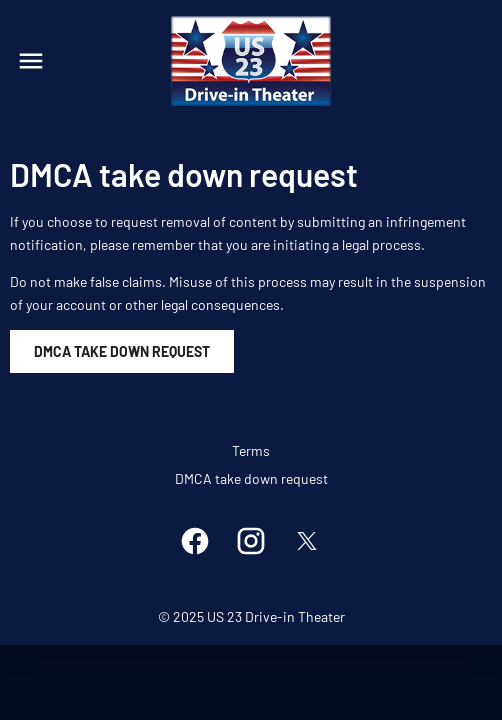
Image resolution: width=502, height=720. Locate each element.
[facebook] (195, 541)
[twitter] (307, 541)
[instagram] (251, 541)
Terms (251, 450)
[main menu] (31, 61)
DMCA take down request (251, 478)
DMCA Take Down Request (122, 351)
